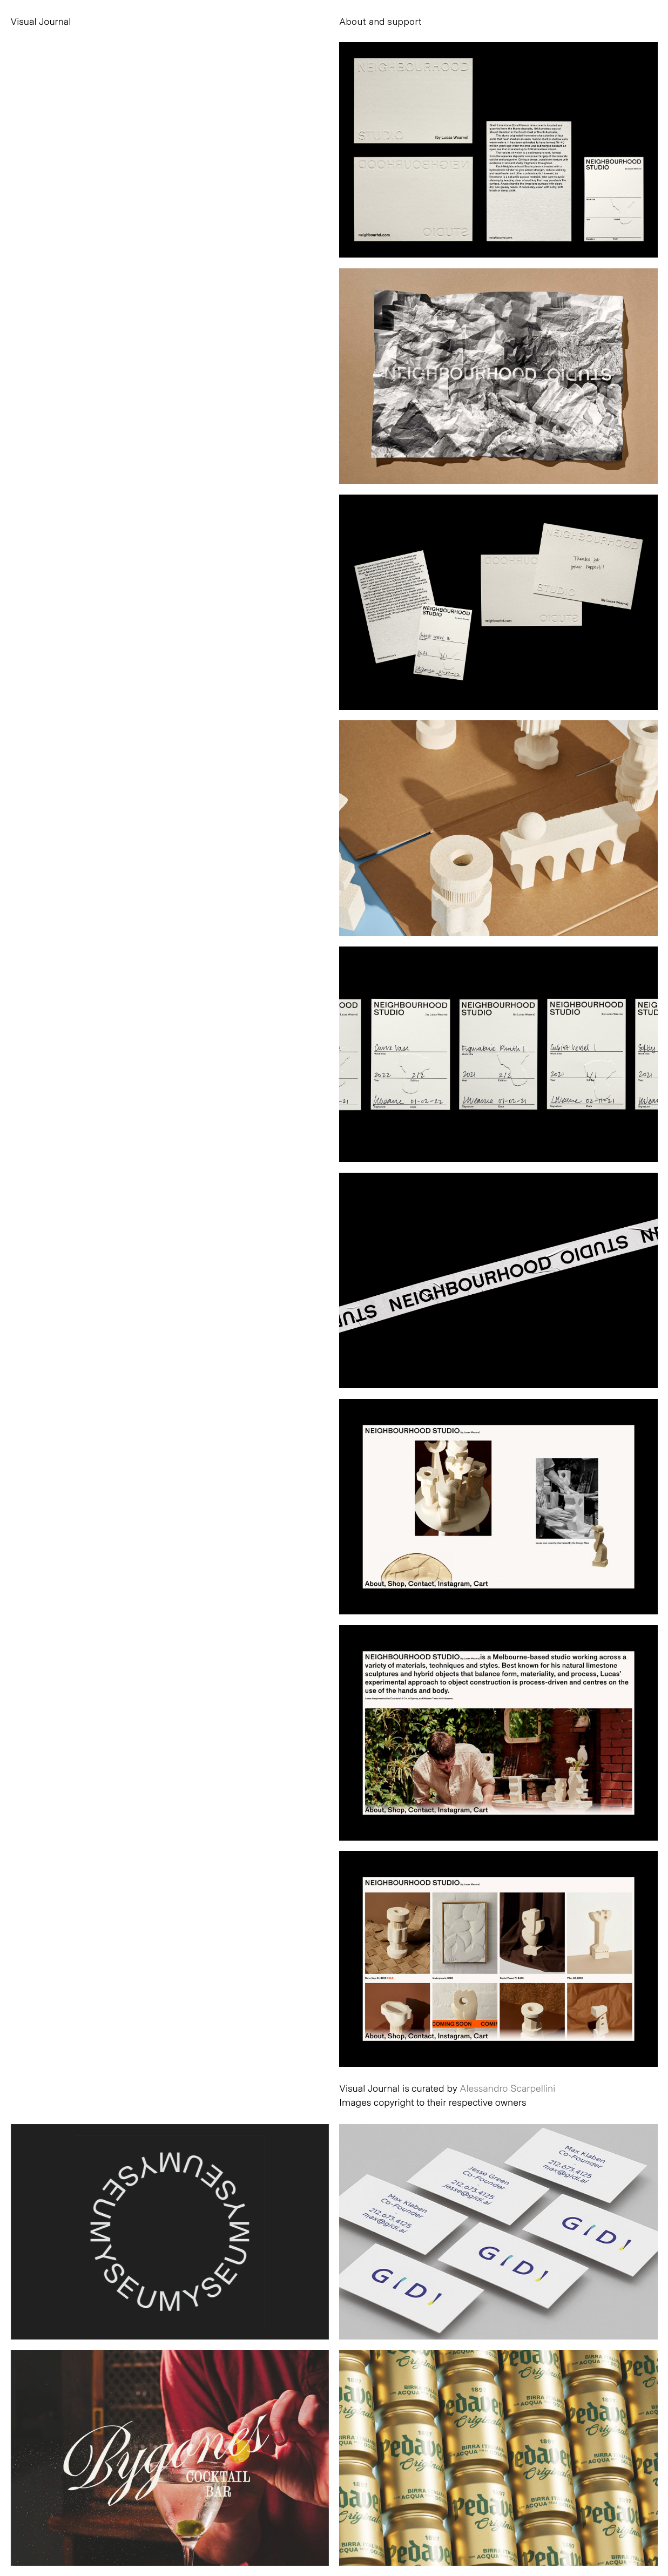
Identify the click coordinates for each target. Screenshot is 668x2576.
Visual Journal (41, 21)
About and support (380, 21)
